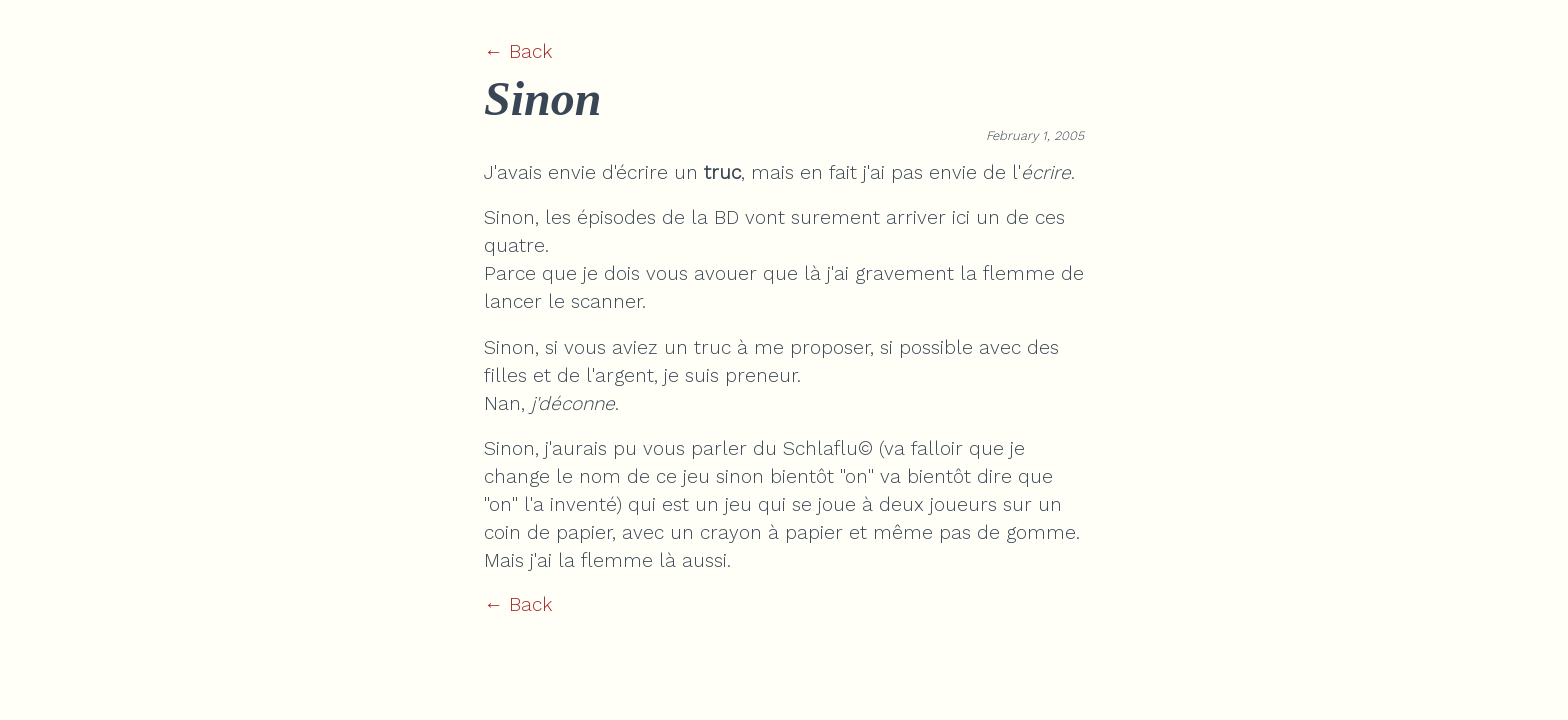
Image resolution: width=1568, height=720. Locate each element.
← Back (518, 51)
